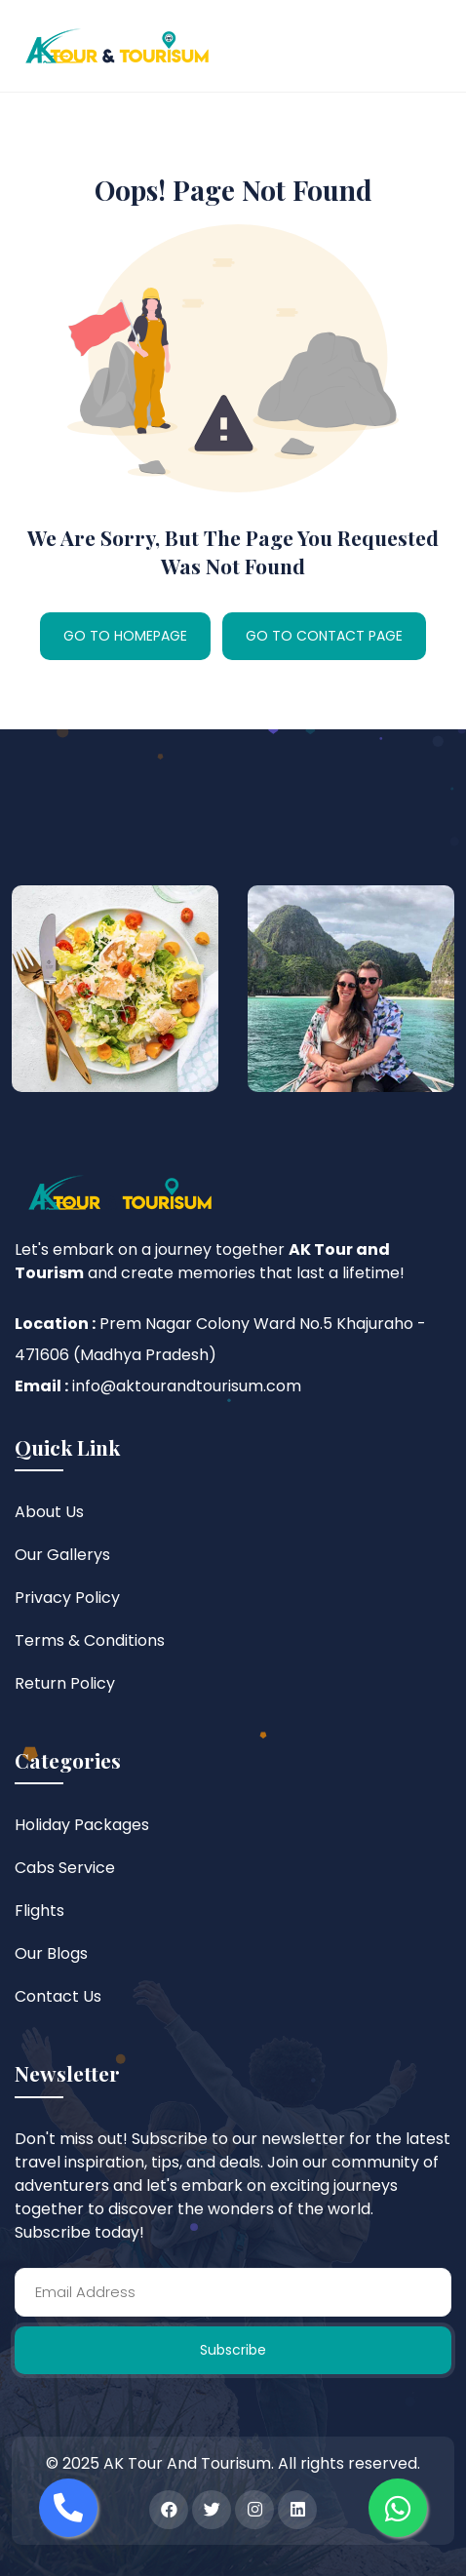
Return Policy (65, 1683)
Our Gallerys (62, 1554)
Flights (39, 1910)
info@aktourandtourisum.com (186, 1386)
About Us (49, 1512)
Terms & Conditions (90, 1640)
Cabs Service (65, 1867)
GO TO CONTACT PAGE (324, 635)
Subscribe (233, 2350)
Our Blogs (51, 1953)
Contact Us (58, 1996)
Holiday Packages (82, 1825)
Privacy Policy (67, 1597)
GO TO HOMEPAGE (125, 635)
